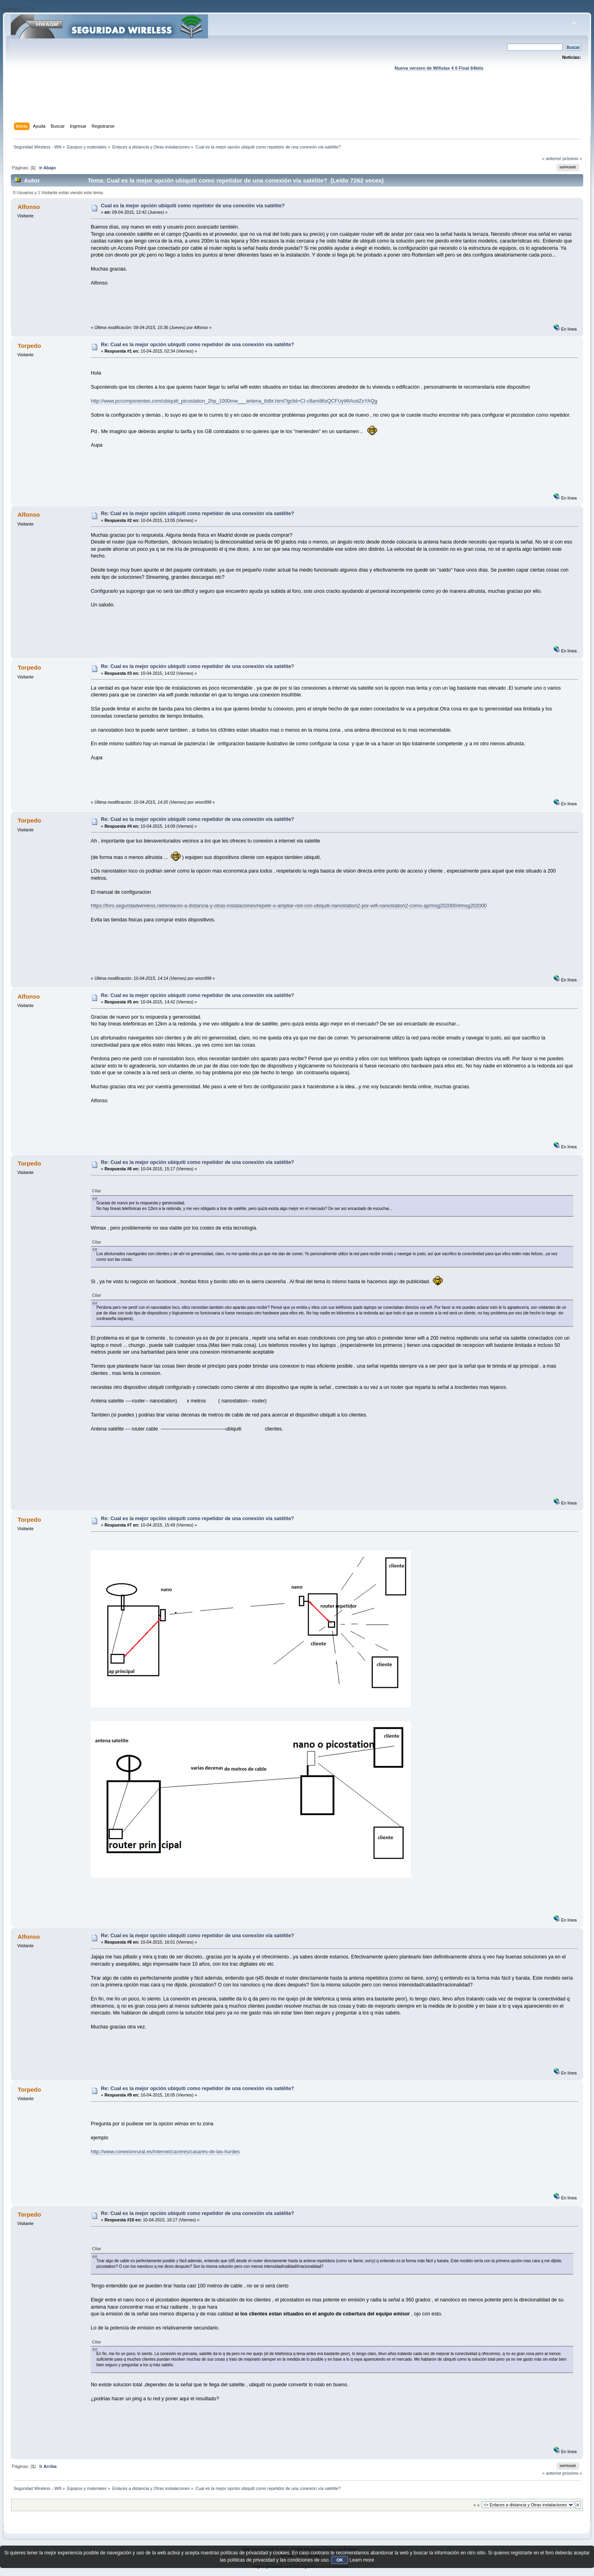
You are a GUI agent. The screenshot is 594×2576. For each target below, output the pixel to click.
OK (339, 2560)
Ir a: (477, 2505)
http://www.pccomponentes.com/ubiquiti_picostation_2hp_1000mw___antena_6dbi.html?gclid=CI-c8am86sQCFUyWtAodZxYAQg (234, 401)
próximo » (572, 158)
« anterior (551, 158)
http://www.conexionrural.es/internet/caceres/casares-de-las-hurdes (165, 2152)
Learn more (362, 2560)
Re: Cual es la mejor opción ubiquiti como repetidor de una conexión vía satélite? (197, 344)
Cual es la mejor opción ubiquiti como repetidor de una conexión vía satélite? (192, 206)
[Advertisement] (296, 104)
